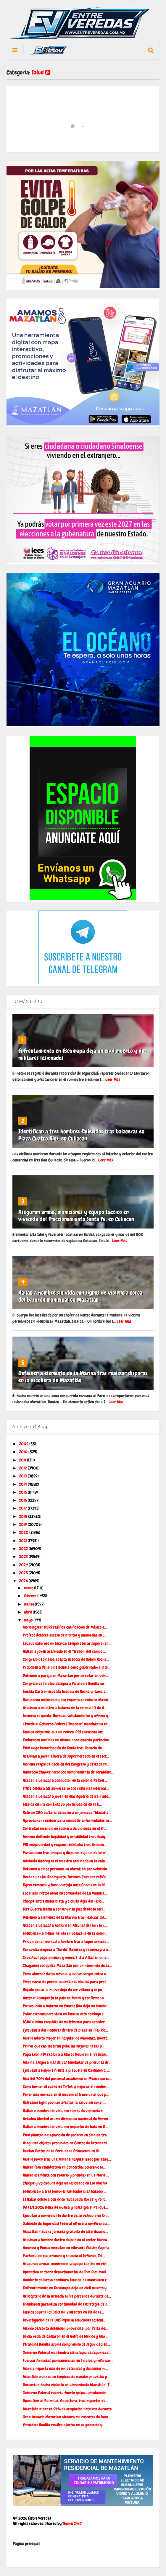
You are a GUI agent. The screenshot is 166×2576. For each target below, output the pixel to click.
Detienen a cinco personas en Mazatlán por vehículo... (66, 1869)
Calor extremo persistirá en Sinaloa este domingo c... (64, 2014)
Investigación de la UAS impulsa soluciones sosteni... (64, 2320)
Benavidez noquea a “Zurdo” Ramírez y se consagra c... (67, 1949)
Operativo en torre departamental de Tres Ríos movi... (66, 2272)
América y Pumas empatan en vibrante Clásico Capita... (67, 2247)
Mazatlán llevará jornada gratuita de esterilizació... (65, 2231)
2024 (24, 1564)
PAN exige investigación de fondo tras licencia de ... (64, 1747)
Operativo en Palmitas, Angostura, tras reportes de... (65, 2400)
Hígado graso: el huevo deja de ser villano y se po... (63, 1989)
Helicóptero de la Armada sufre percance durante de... (67, 2296)
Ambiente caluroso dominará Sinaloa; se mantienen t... (66, 2280)
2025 (24, 1572)
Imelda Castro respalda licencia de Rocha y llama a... (65, 1691)
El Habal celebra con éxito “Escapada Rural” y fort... (65, 2199)
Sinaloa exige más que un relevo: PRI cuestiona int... (64, 1732)
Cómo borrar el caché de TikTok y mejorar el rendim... (65, 2086)
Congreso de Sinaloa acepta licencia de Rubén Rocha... (66, 1659)
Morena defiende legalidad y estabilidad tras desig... (65, 1836)
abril (28, 1612)
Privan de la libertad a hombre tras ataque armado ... (66, 1941)
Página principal (26, 2543)
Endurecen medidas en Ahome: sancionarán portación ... (67, 1740)
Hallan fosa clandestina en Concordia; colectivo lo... (64, 2167)
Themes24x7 (72, 2523)
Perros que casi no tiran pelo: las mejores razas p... (63, 2046)
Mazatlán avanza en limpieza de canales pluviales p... (66, 2376)
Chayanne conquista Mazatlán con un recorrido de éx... (67, 1965)
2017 (23, 1508)
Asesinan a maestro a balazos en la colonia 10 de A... (65, 1707)
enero (29, 1587)
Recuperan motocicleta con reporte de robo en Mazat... (67, 1699)
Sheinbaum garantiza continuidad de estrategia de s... (66, 2304)
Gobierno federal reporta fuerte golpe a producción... (66, 2392)
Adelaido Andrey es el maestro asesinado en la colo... (65, 1861)
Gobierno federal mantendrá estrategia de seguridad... (67, 2352)
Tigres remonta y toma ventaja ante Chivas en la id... (65, 1884)
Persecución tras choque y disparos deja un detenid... (65, 1852)
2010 (23, 1451)
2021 (23, 1540)
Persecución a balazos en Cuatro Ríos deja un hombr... (66, 2006)
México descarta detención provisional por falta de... (65, 2328)
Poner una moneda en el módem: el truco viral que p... (66, 2094)
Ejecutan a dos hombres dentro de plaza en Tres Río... (65, 2030)
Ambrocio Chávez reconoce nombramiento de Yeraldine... (68, 1772)
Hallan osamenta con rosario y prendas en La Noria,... (66, 2175)
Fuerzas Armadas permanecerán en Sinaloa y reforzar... (68, 2360)
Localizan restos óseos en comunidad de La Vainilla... (65, 1893)
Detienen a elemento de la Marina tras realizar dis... (65, 1917)
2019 (23, 1524)
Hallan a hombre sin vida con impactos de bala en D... (65, 2126)
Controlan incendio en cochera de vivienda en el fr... (65, 1828)
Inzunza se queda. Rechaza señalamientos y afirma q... (67, 1715)
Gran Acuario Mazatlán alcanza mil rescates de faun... (67, 2417)
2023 (24, 1556)
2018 (23, 1516)
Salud (41, 72)
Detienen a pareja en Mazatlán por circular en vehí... (66, 1675)
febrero (30, 1595)
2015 (23, 1492)
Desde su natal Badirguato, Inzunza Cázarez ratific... (66, 1877)
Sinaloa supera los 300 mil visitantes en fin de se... (63, 2312)
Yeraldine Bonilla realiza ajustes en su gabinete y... (64, 2424)
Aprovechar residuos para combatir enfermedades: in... (67, 1820)
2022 (24, 1548)
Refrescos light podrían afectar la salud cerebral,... (64, 2102)
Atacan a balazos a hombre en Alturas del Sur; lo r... (65, 1925)
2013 (23, 1476)
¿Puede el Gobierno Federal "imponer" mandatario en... (66, 1724)
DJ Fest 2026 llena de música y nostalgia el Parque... (65, 2207)
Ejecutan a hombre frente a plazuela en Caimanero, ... (66, 2070)
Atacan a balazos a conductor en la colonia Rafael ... (65, 1780)
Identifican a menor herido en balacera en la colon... (65, 1933)
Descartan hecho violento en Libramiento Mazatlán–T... (67, 2384)
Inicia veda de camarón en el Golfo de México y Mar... (65, 2336)
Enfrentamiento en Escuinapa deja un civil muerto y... (66, 2287)
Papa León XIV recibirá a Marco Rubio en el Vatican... (66, 2054)
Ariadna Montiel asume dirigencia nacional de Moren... (67, 2118)
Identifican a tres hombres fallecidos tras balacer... (64, 2191)
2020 (24, 1532)
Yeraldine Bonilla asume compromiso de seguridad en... (66, 2344)
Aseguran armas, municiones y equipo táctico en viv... (66, 2263)
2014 (23, 1484)
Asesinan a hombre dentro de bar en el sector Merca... (66, 2239)
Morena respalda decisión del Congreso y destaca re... (66, 1764)
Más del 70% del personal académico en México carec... (67, 2078)
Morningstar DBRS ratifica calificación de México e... (65, 1627)
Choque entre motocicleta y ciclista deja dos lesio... (63, 1901)
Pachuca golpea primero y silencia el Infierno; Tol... (64, 2255)
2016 (23, 1500)
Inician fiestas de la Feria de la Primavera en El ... (63, 2151)
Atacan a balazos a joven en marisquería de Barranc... (67, 1796)
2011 (23, 1460)
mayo (28, 1620)
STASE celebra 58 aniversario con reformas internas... (66, 1788)
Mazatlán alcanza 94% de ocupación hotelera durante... (68, 2409)
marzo (29, 1604)
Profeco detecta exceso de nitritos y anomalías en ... (64, 1635)
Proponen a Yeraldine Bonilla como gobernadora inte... (66, 1667)
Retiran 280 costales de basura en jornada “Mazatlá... (67, 1812)
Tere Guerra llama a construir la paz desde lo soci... (64, 1909)
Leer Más (112, 1079)
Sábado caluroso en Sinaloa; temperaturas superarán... (67, 1643)
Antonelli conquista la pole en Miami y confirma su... (65, 1998)
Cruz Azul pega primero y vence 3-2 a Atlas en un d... (66, 1957)
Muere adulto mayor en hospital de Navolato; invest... (66, 2038)
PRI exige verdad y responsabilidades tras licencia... (65, 1844)
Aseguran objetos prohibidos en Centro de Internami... (66, 2143)
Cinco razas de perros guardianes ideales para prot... (66, 1981)
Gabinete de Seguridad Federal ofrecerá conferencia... (66, 2223)
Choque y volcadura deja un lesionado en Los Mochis (65, 2183)
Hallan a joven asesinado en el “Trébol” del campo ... (64, 1651)
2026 (24, 1580)
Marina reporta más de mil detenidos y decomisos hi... (65, 2368)
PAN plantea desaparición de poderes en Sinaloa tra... (66, 2135)
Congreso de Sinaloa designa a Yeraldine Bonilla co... (65, 1683)
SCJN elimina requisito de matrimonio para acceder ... (65, 2021)
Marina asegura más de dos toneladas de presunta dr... (67, 2062)
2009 (24, 1443)
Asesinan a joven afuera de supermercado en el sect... (66, 1756)
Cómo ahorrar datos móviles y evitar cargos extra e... (66, 1973)
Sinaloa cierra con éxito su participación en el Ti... (62, 1804)
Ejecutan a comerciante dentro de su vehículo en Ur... (66, 2215)
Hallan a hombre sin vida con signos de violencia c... (64, 2110)
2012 (23, 1468)
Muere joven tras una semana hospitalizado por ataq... (67, 2159)
